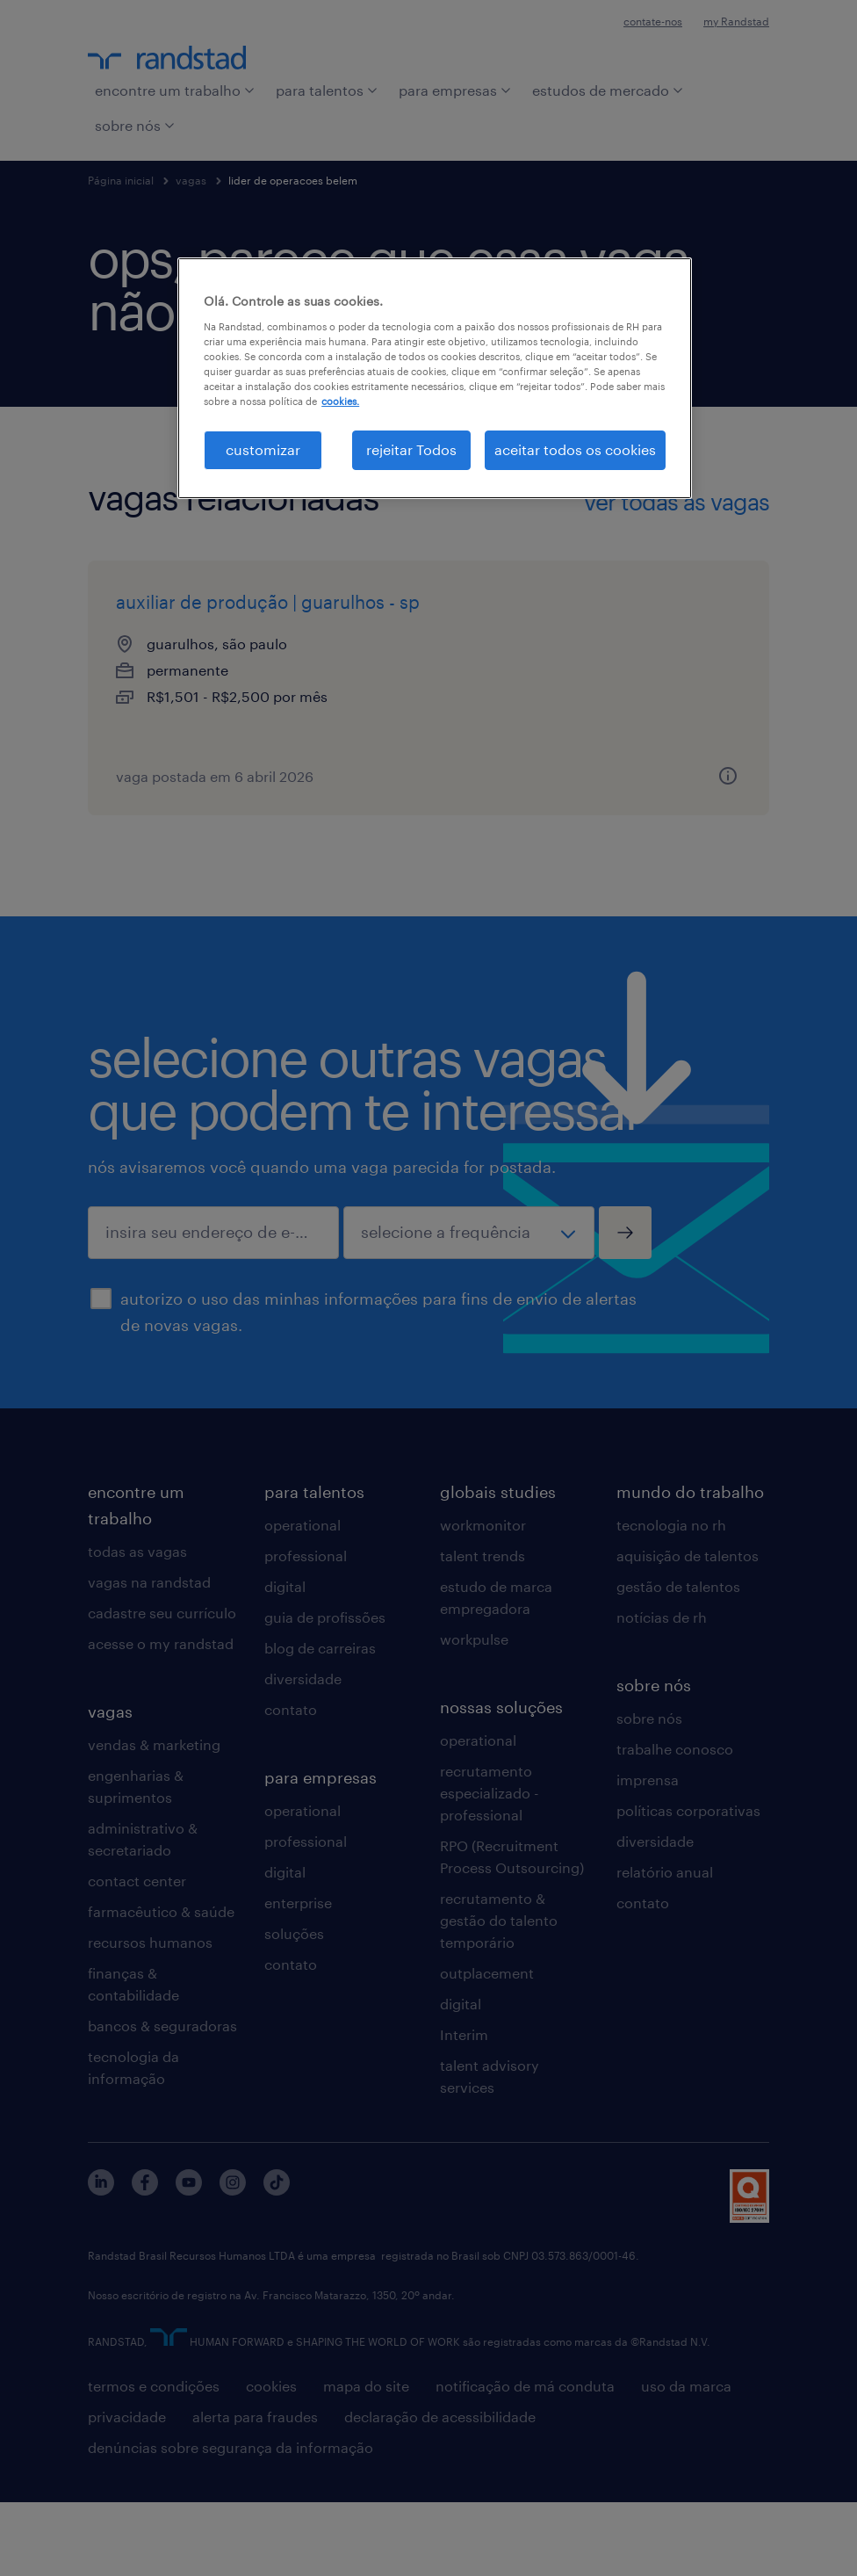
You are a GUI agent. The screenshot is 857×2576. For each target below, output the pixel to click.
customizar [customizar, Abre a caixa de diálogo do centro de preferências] (263, 449)
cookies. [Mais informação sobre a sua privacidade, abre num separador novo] (340, 401)
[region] (434, 377)
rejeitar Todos (411, 449)
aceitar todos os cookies (575, 449)
